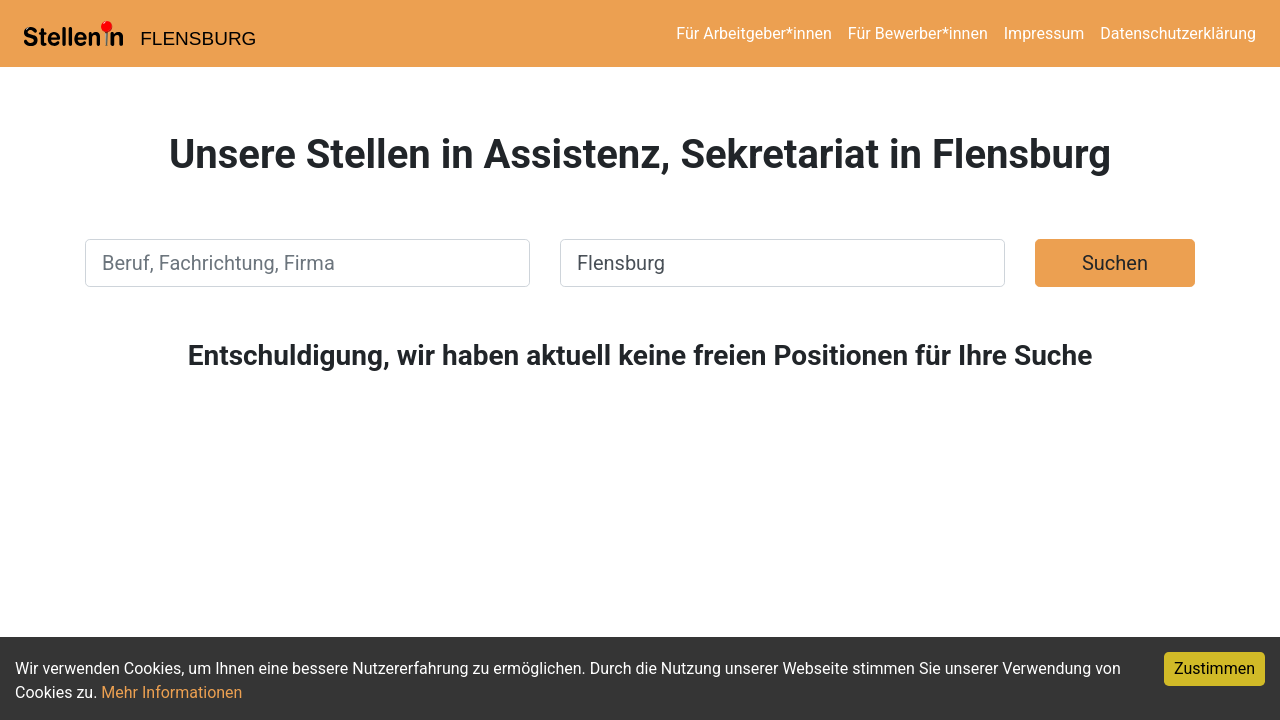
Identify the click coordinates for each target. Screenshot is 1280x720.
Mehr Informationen (171, 692)
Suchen (1115, 263)
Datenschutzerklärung (1178, 33)
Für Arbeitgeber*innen (753, 33)
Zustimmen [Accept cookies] (1214, 668)
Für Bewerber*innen (918, 33)
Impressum (1044, 33)
